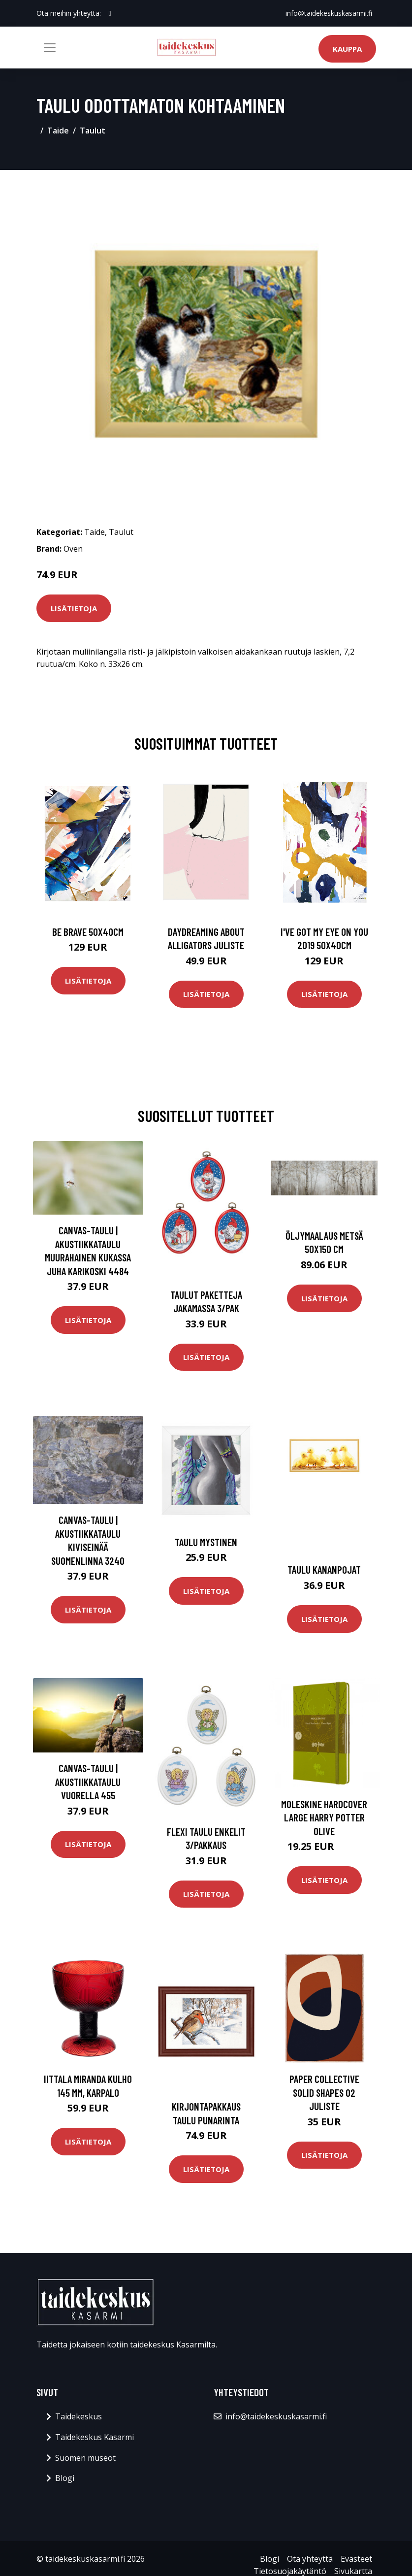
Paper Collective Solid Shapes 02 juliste (324, 2092)
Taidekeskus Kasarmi (94, 2437)
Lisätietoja (74, 608)
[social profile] (110, 13)
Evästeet (356, 2558)
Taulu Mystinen (206, 1542)
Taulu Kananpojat (324, 1569)
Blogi (64, 2478)
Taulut (92, 130)
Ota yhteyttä (310, 2558)
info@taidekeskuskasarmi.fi (328, 13)
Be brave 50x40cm (88, 931)
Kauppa (347, 49)
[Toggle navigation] (49, 47)
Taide (58, 130)
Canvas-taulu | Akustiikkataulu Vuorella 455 (88, 1781)
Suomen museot (85, 2457)
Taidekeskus (78, 2416)
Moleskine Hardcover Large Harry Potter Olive (324, 1817)
